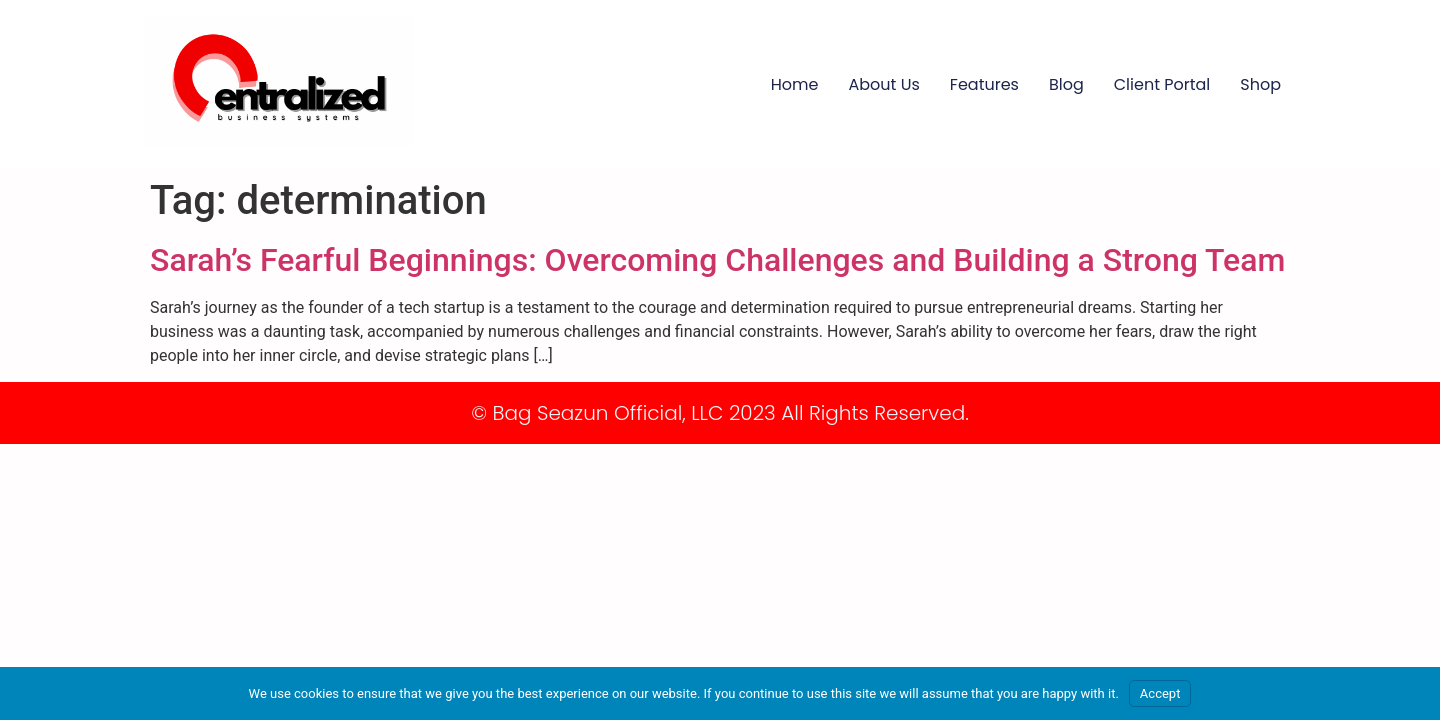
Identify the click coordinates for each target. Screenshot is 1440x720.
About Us (884, 84)
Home (795, 84)
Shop (1260, 84)
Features (984, 84)
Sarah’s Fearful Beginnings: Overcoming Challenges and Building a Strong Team (717, 260)
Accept (1160, 693)
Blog (1066, 84)
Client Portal (1162, 84)
